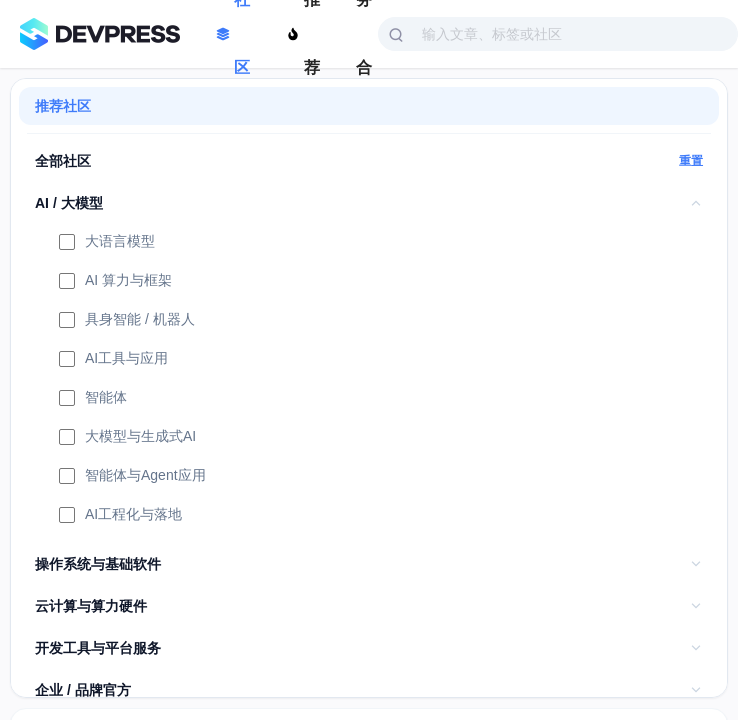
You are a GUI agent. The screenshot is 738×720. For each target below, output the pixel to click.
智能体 (93, 399)
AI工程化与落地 (120, 516)
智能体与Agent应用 (132, 477)
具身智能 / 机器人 (127, 321)
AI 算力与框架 (115, 282)
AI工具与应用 (113, 360)
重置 (691, 161)
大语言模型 (107, 243)
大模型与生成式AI (127, 438)
